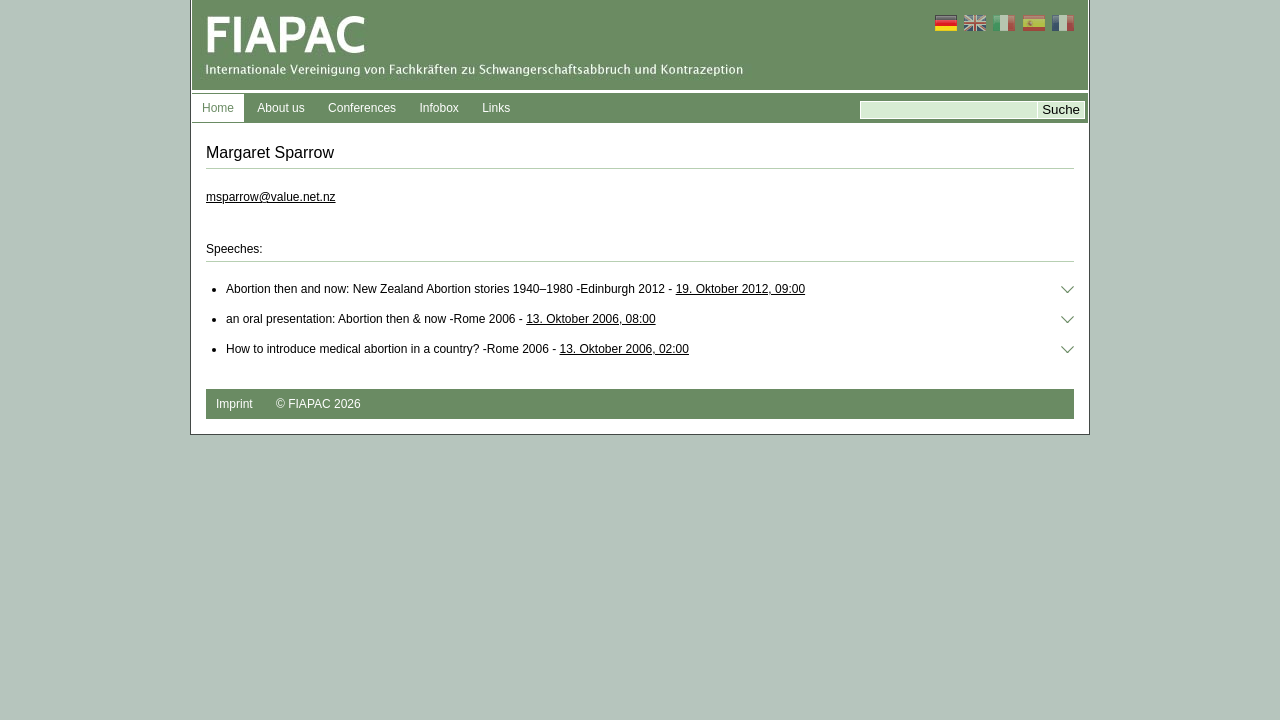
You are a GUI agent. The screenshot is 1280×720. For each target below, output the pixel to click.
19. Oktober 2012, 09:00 (740, 289)
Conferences (362, 108)
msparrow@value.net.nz (271, 197)
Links (496, 108)
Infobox (438, 108)
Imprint (234, 404)
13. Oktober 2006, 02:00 (624, 349)
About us (280, 108)
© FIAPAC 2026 (318, 404)
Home (218, 108)
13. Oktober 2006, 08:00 (590, 319)
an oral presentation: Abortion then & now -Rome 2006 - (441, 319)
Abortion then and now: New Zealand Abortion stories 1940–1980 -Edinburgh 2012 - (515, 289)
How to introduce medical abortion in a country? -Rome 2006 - (457, 349)
